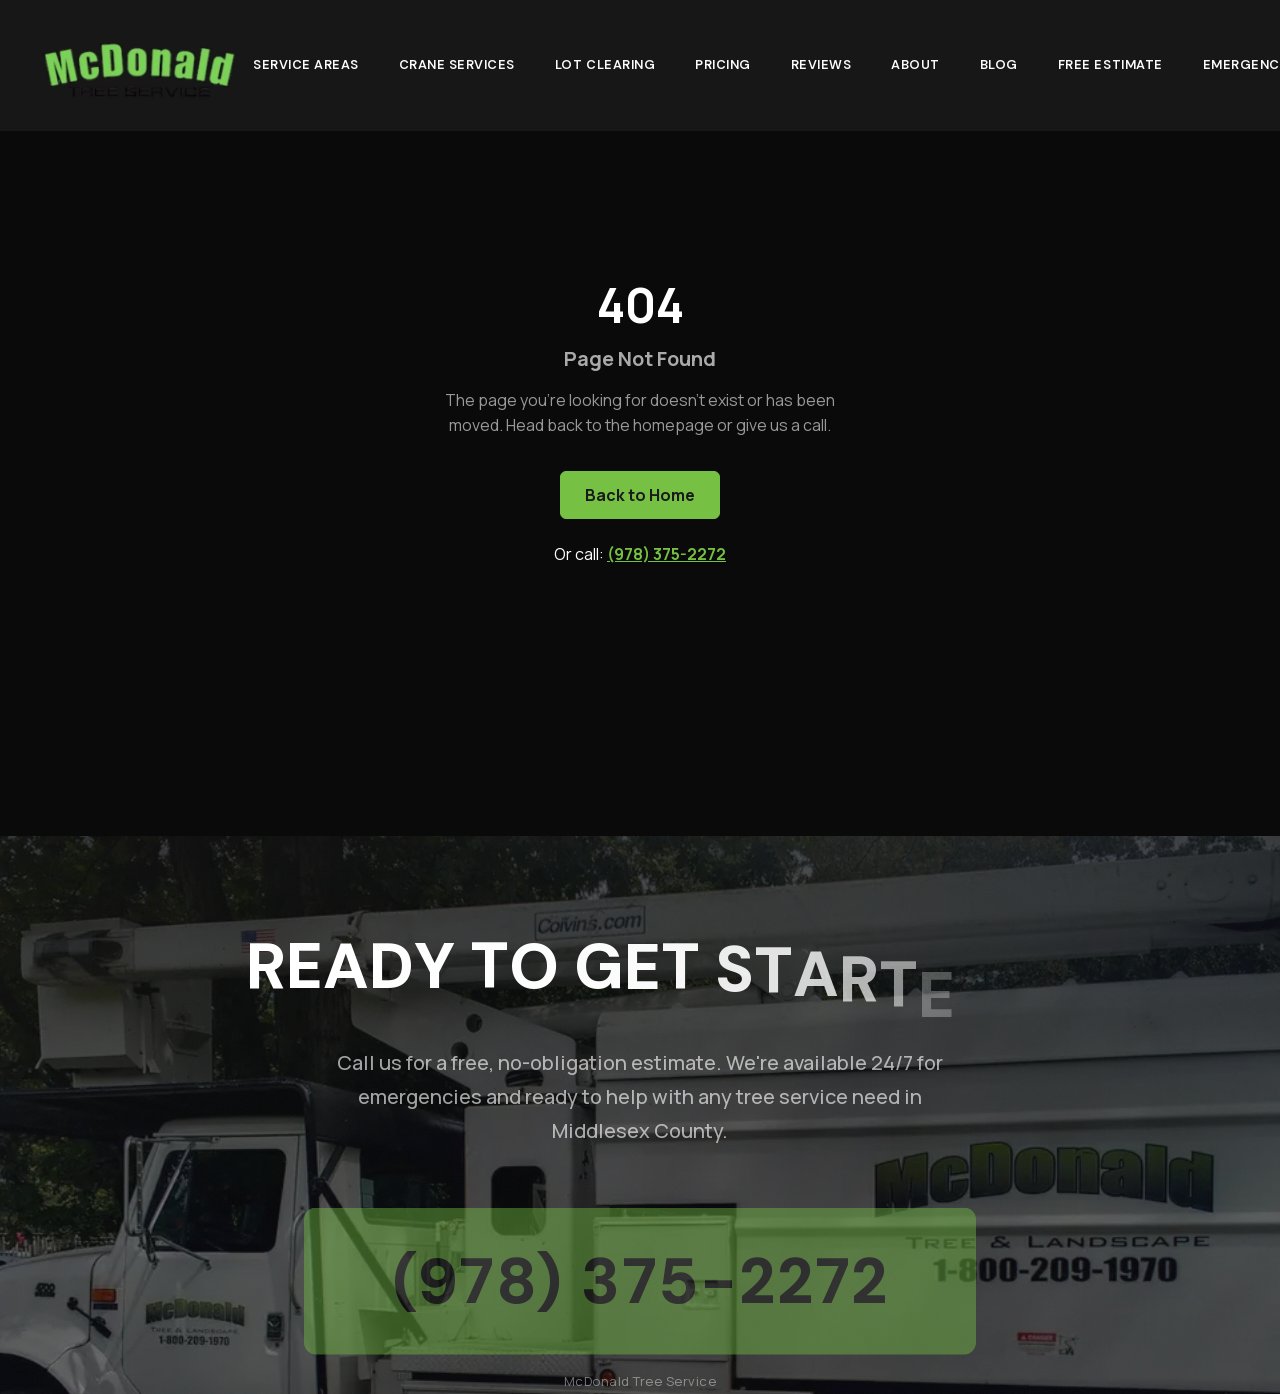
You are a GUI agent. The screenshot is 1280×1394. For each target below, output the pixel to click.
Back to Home (640, 495)
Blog (999, 60)
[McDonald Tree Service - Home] (138, 63)
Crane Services (457, 60)
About (915, 60)
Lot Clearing (605, 60)
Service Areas (306, 60)
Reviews (821, 60)
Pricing (723, 60)
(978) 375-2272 (666, 554)
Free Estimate (1110, 60)
